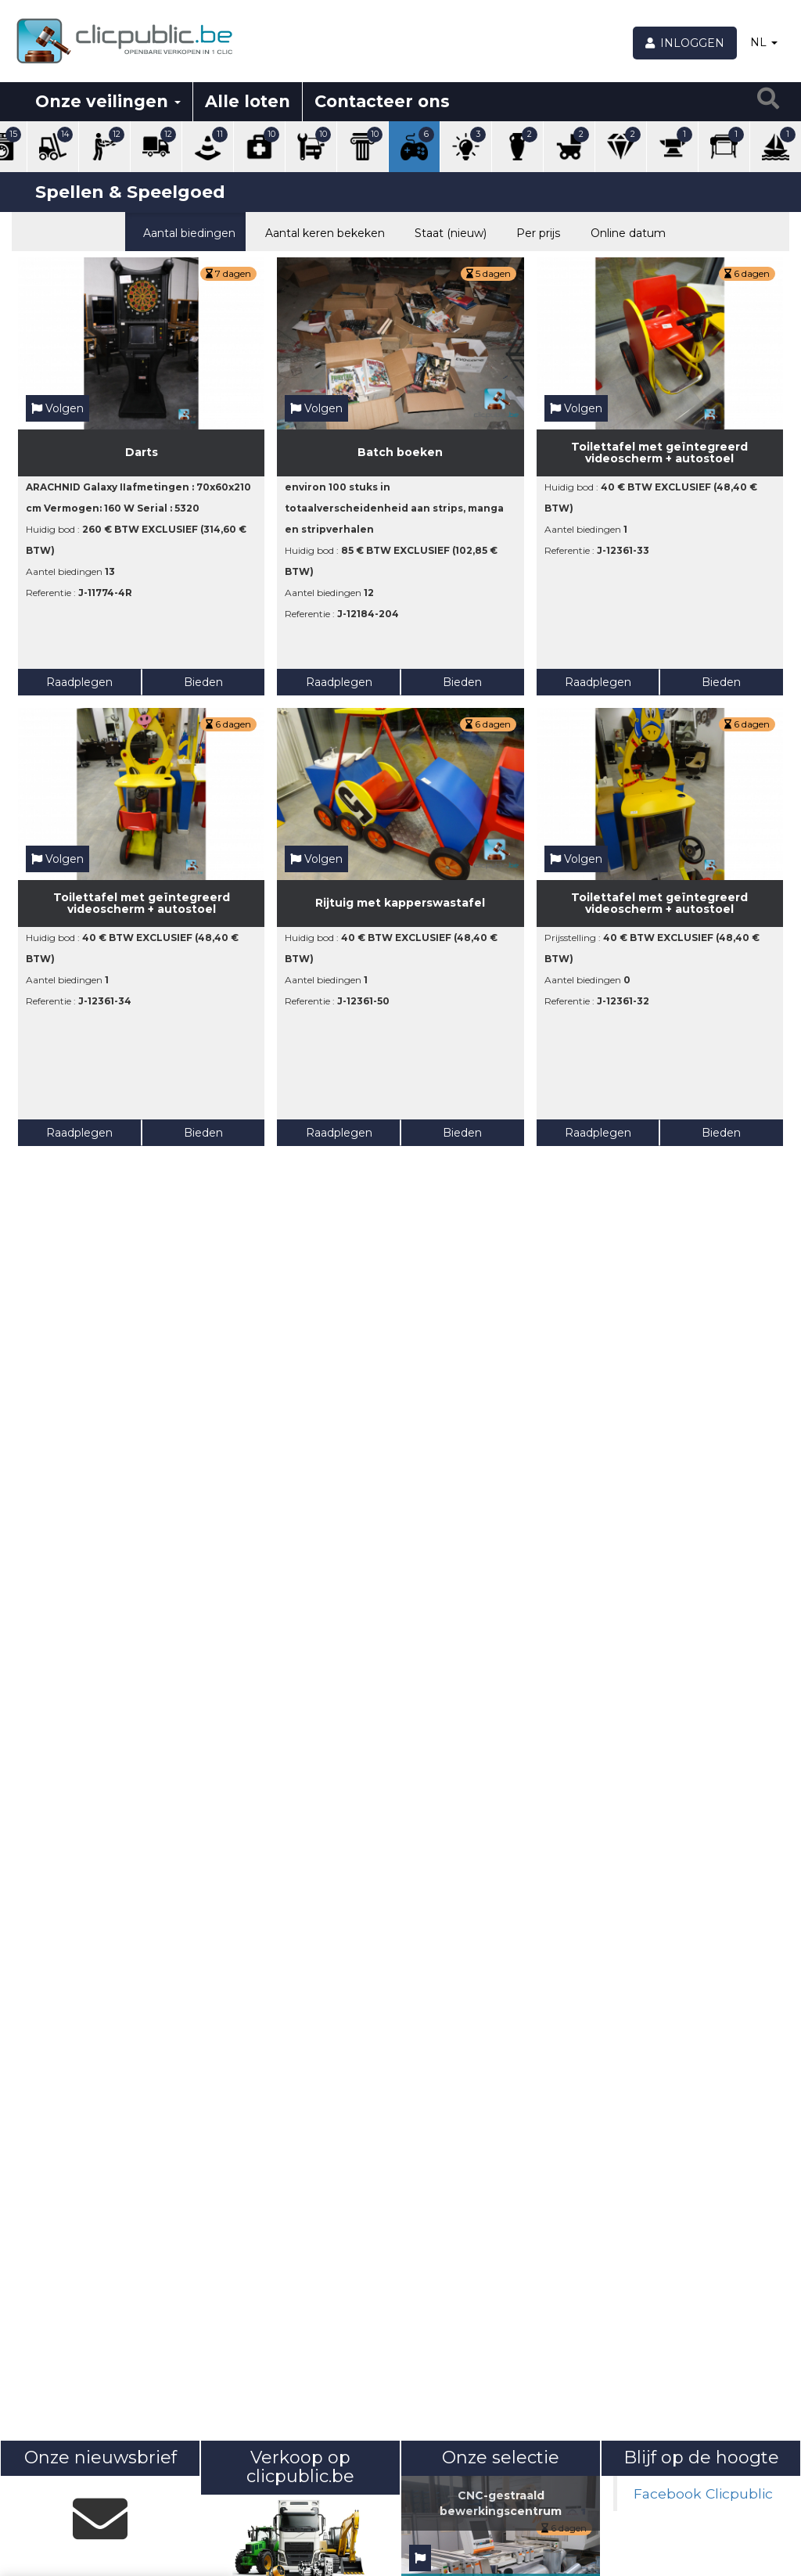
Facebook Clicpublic (703, 2493)
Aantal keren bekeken (321, 231)
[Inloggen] (685, 43)
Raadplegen (79, 682)
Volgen (57, 408)
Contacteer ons (382, 101)
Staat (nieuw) (447, 231)
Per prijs (534, 231)
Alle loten (247, 101)
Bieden (203, 682)
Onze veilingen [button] (108, 101)
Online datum (624, 231)
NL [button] (764, 42)
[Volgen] (420, 2558)
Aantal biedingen (185, 231)
